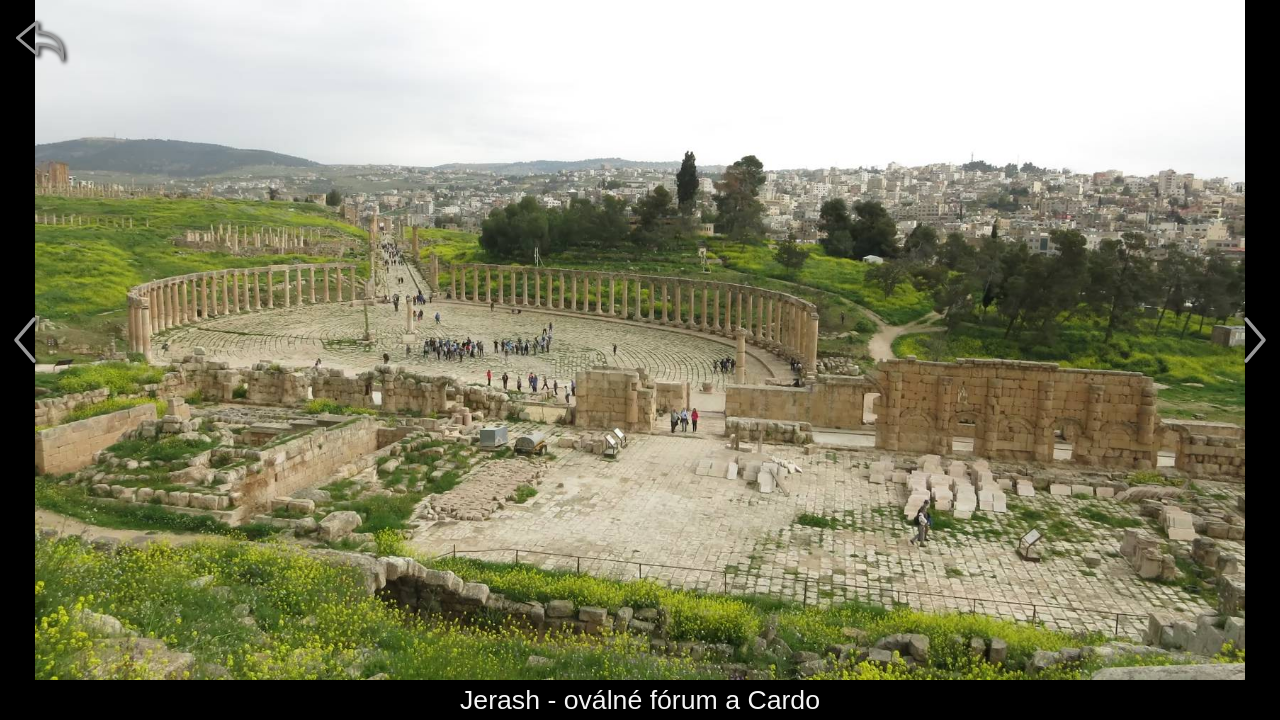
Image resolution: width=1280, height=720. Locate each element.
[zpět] (40, 40)
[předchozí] (25, 340)
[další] (1255, 340)
